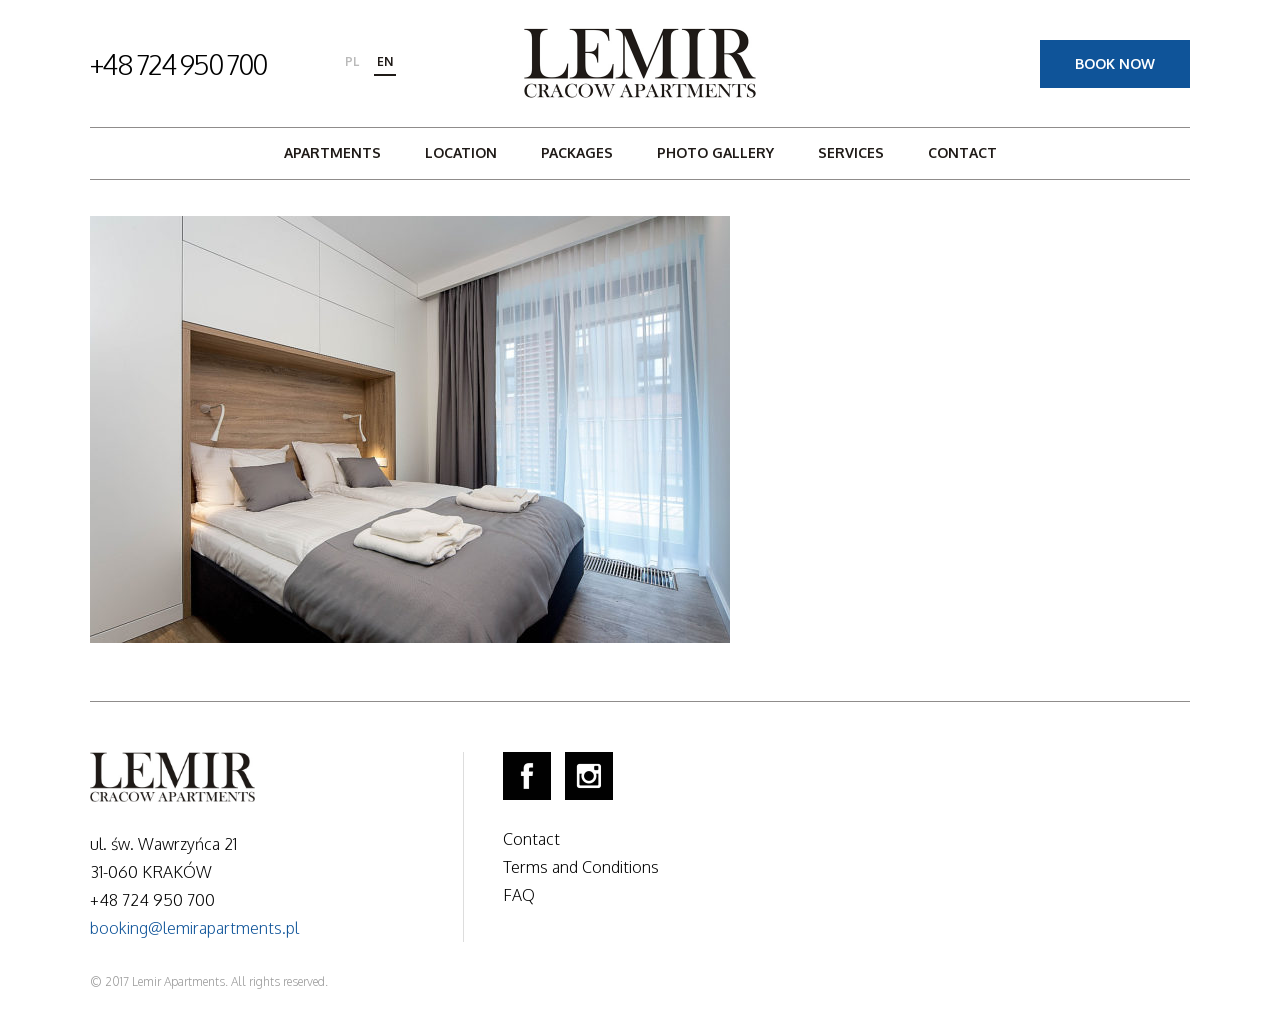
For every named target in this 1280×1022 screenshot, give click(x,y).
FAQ (519, 895)
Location (461, 152)
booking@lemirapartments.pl (194, 928)
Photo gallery (715, 152)
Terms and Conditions (581, 867)
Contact (962, 152)
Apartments (332, 152)
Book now (1115, 63)
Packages (577, 152)
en (385, 61)
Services (851, 152)
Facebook (527, 776)
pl (352, 61)
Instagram (589, 776)
